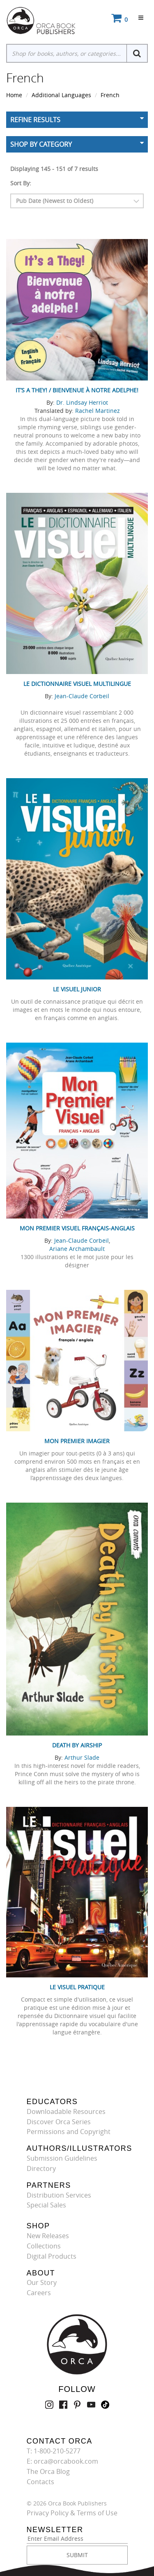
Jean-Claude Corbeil (82, 696)
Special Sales (46, 2204)
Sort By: (20, 183)
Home (14, 95)
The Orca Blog (48, 2471)
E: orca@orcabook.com (62, 2461)
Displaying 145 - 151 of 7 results (54, 169)
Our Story (42, 2282)
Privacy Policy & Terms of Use (72, 2512)
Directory (41, 2168)
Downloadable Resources (66, 2111)
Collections (44, 2245)
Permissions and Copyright (68, 2131)
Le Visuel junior (77, 989)
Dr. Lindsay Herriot (82, 402)
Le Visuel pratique (77, 1987)
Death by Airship (77, 1745)
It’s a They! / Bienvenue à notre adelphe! (77, 390)
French (110, 95)
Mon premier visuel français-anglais (77, 1228)
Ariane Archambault (77, 1249)
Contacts (40, 2481)
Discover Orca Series (59, 2121)
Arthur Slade (81, 1757)
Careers (39, 2292)
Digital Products (51, 2256)
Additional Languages (61, 95)
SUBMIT (77, 2555)
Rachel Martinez (97, 411)
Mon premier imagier (77, 1441)
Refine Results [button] (35, 119)
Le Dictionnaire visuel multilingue (77, 684)
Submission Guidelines (62, 2158)
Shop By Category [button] (41, 144)
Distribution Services (59, 2195)
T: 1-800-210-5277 (53, 2450)
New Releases (48, 2235)
